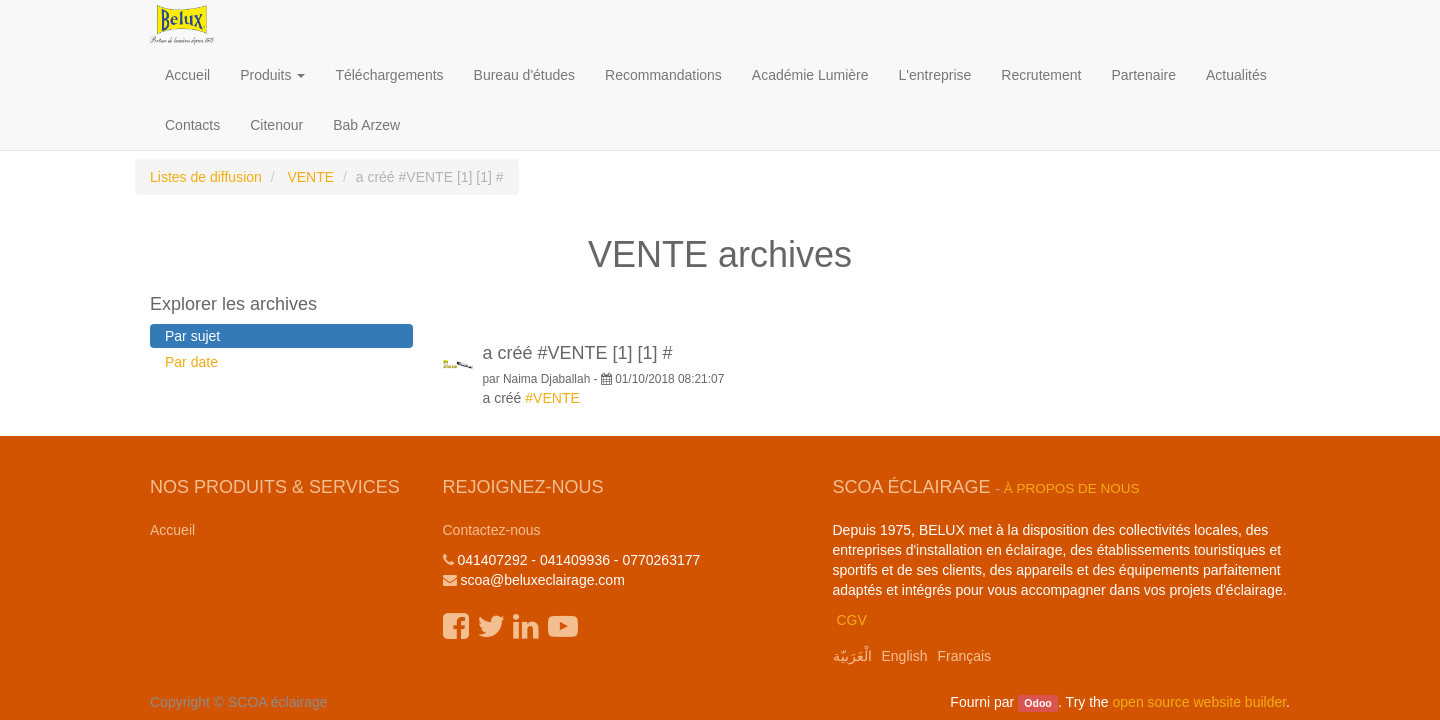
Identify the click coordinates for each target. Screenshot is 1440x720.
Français (964, 656)
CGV (851, 620)
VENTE (310, 177)
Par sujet (192, 336)
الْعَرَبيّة (852, 656)
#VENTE (552, 398)
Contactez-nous (492, 530)
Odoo (1037, 703)
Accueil (172, 530)
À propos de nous (1072, 488)
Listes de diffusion (206, 177)
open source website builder (1200, 702)
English (905, 656)
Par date (191, 362)
